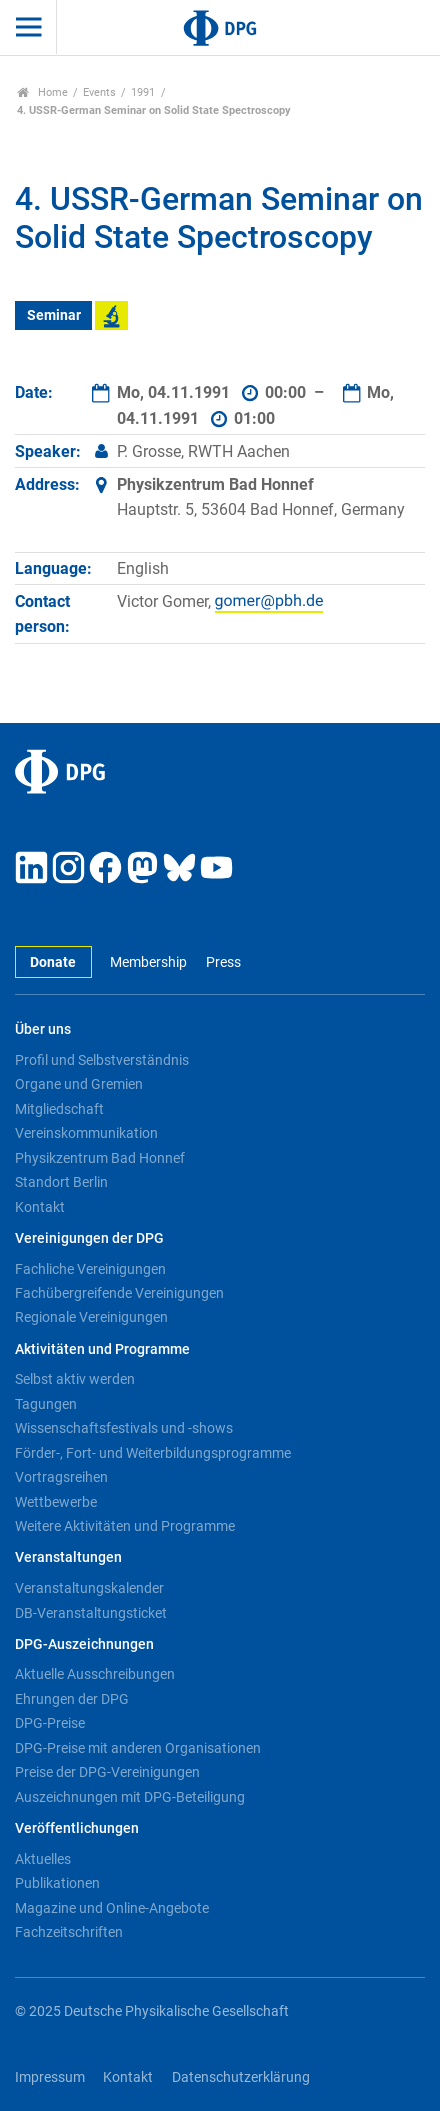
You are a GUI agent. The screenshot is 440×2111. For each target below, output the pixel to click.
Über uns (43, 1029)
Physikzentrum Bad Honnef (100, 1158)
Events (99, 92)
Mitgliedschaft (59, 1109)
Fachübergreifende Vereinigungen (119, 1293)
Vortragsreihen (61, 1477)
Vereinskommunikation (86, 1133)
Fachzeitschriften (69, 1932)
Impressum (50, 2077)
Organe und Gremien (79, 1084)
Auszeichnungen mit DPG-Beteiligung (130, 1797)
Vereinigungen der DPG (89, 1238)
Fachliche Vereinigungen (90, 1269)
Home (42, 92)
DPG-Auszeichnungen (84, 1644)
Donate (53, 962)
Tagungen (46, 1404)
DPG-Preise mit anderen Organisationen (138, 1748)
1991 (143, 92)
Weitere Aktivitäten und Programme (125, 1526)
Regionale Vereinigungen (91, 1317)
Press (223, 962)
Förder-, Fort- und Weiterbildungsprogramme (153, 1453)
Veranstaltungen (68, 1557)
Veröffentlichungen (77, 1828)
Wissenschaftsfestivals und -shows (124, 1428)
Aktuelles (43, 1859)
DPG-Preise (50, 1723)
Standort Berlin (61, 1182)
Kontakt (40, 1207)
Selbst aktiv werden (75, 1379)
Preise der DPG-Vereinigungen (107, 1772)
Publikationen (57, 1883)
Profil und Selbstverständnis (102, 1060)
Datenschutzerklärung (241, 2077)
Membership (148, 962)
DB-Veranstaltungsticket (91, 1613)
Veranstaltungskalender (89, 1588)
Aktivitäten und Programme (102, 1349)
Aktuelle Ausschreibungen (95, 1674)
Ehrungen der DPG (72, 1699)
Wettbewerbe (56, 1502)
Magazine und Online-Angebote (112, 1908)
